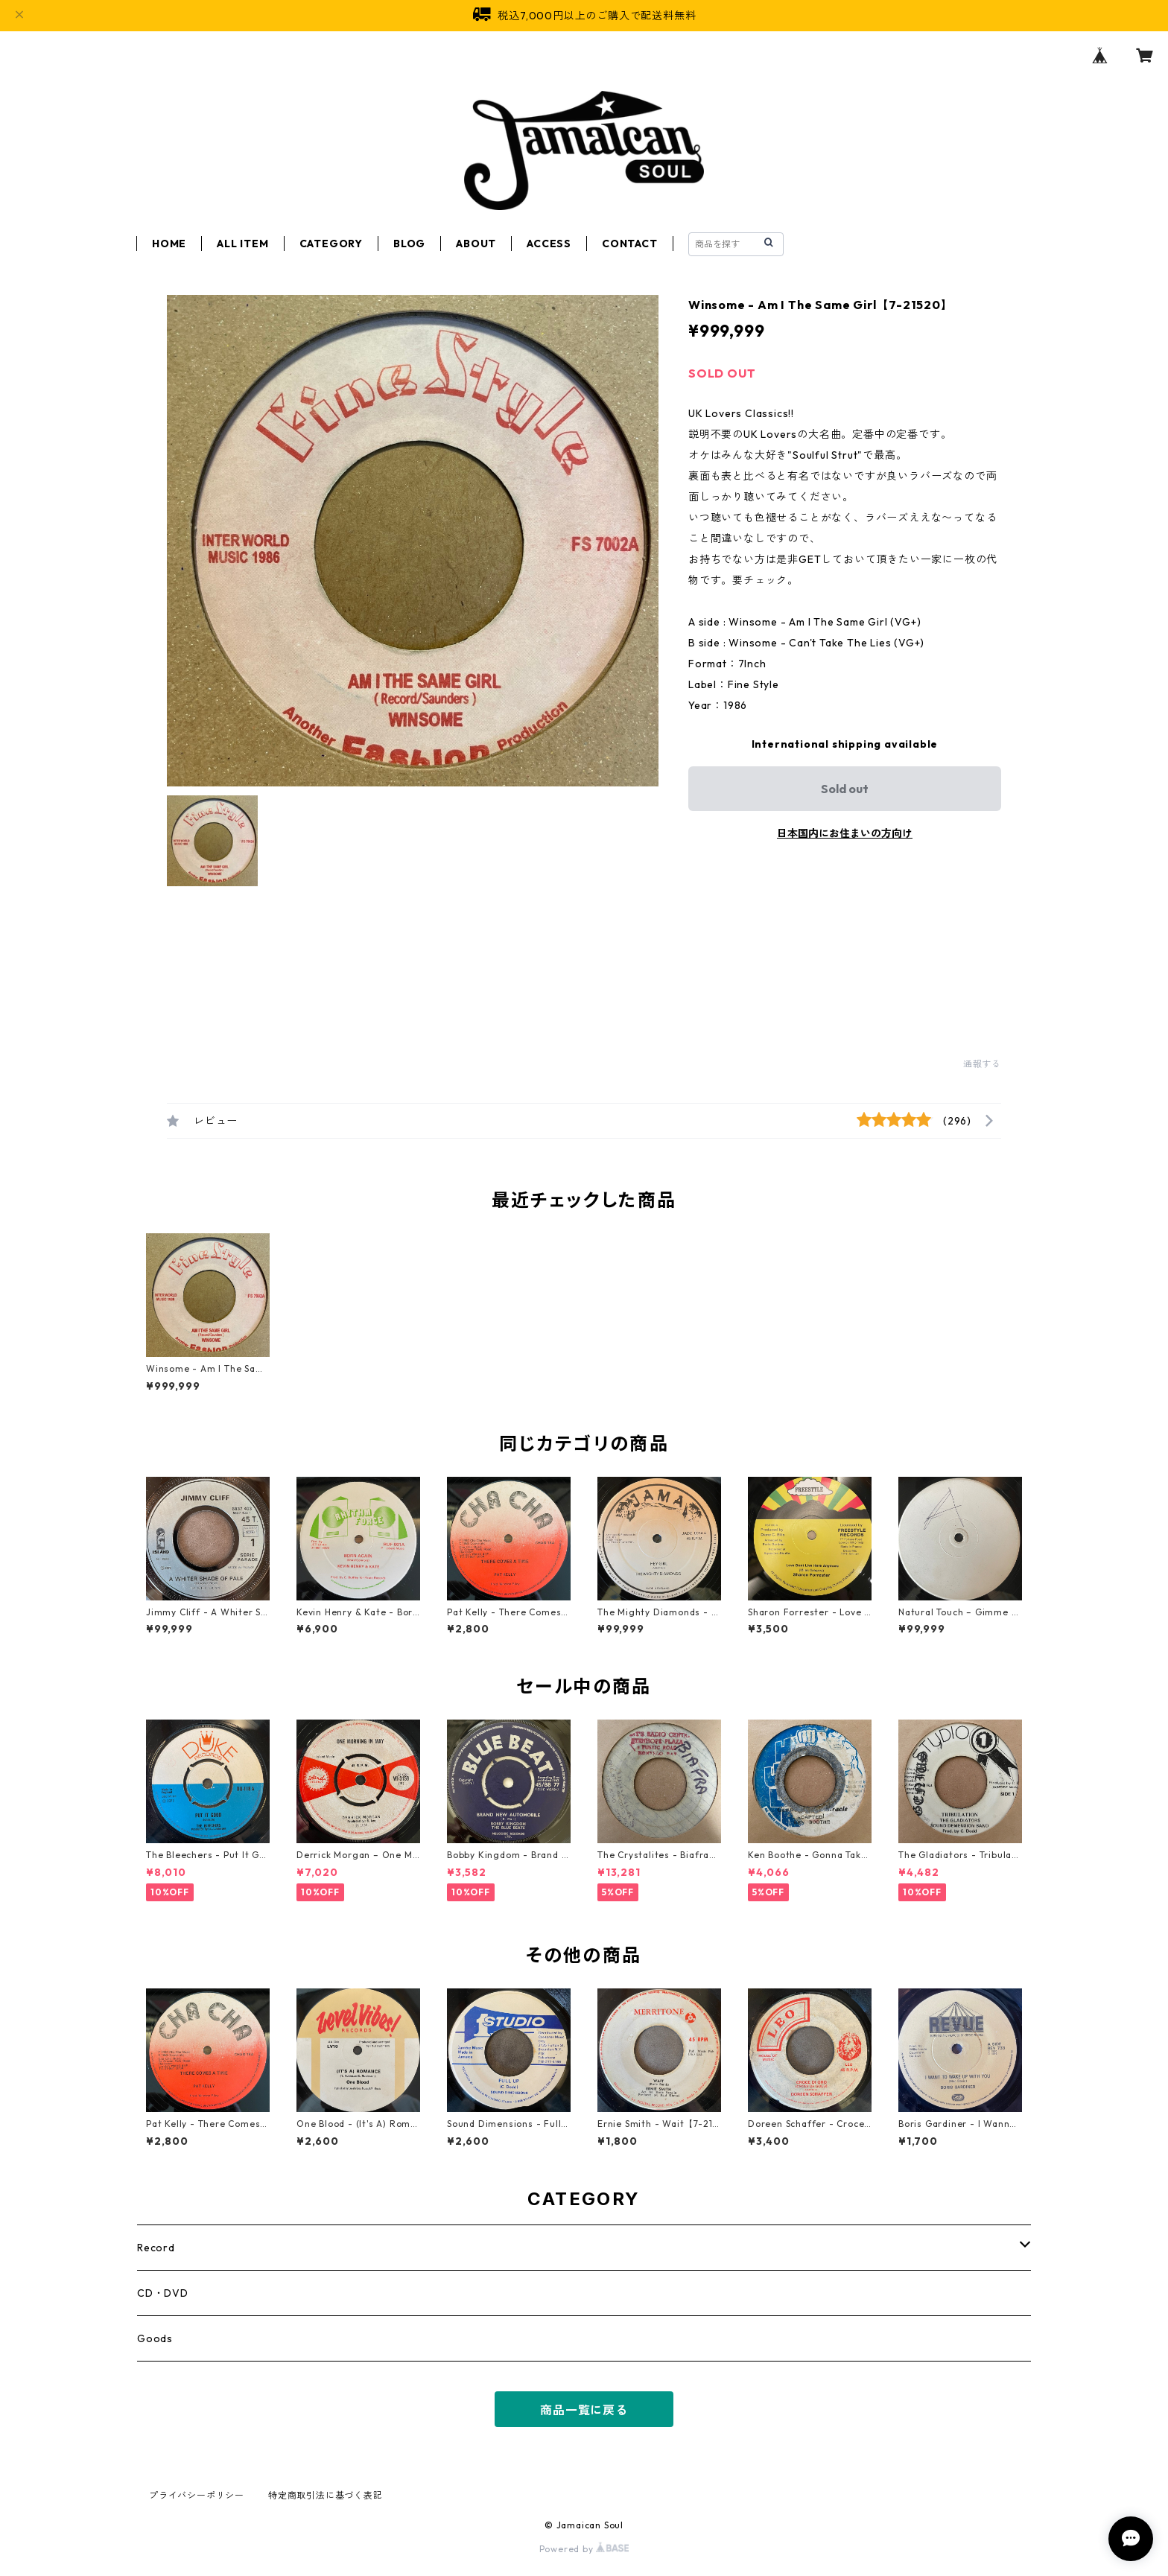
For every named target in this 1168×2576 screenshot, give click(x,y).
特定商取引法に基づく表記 (325, 2495)
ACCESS (549, 243)
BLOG (409, 243)
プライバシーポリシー (196, 2495)
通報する (982, 1063)
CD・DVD (162, 2293)
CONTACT (630, 243)
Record (156, 2247)
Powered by (584, 2548)
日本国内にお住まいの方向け (845, 833)
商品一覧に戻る (584, 2409)
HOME (169, 243)
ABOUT (476, 243)
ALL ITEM (242, 243)
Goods (155, 2338)
